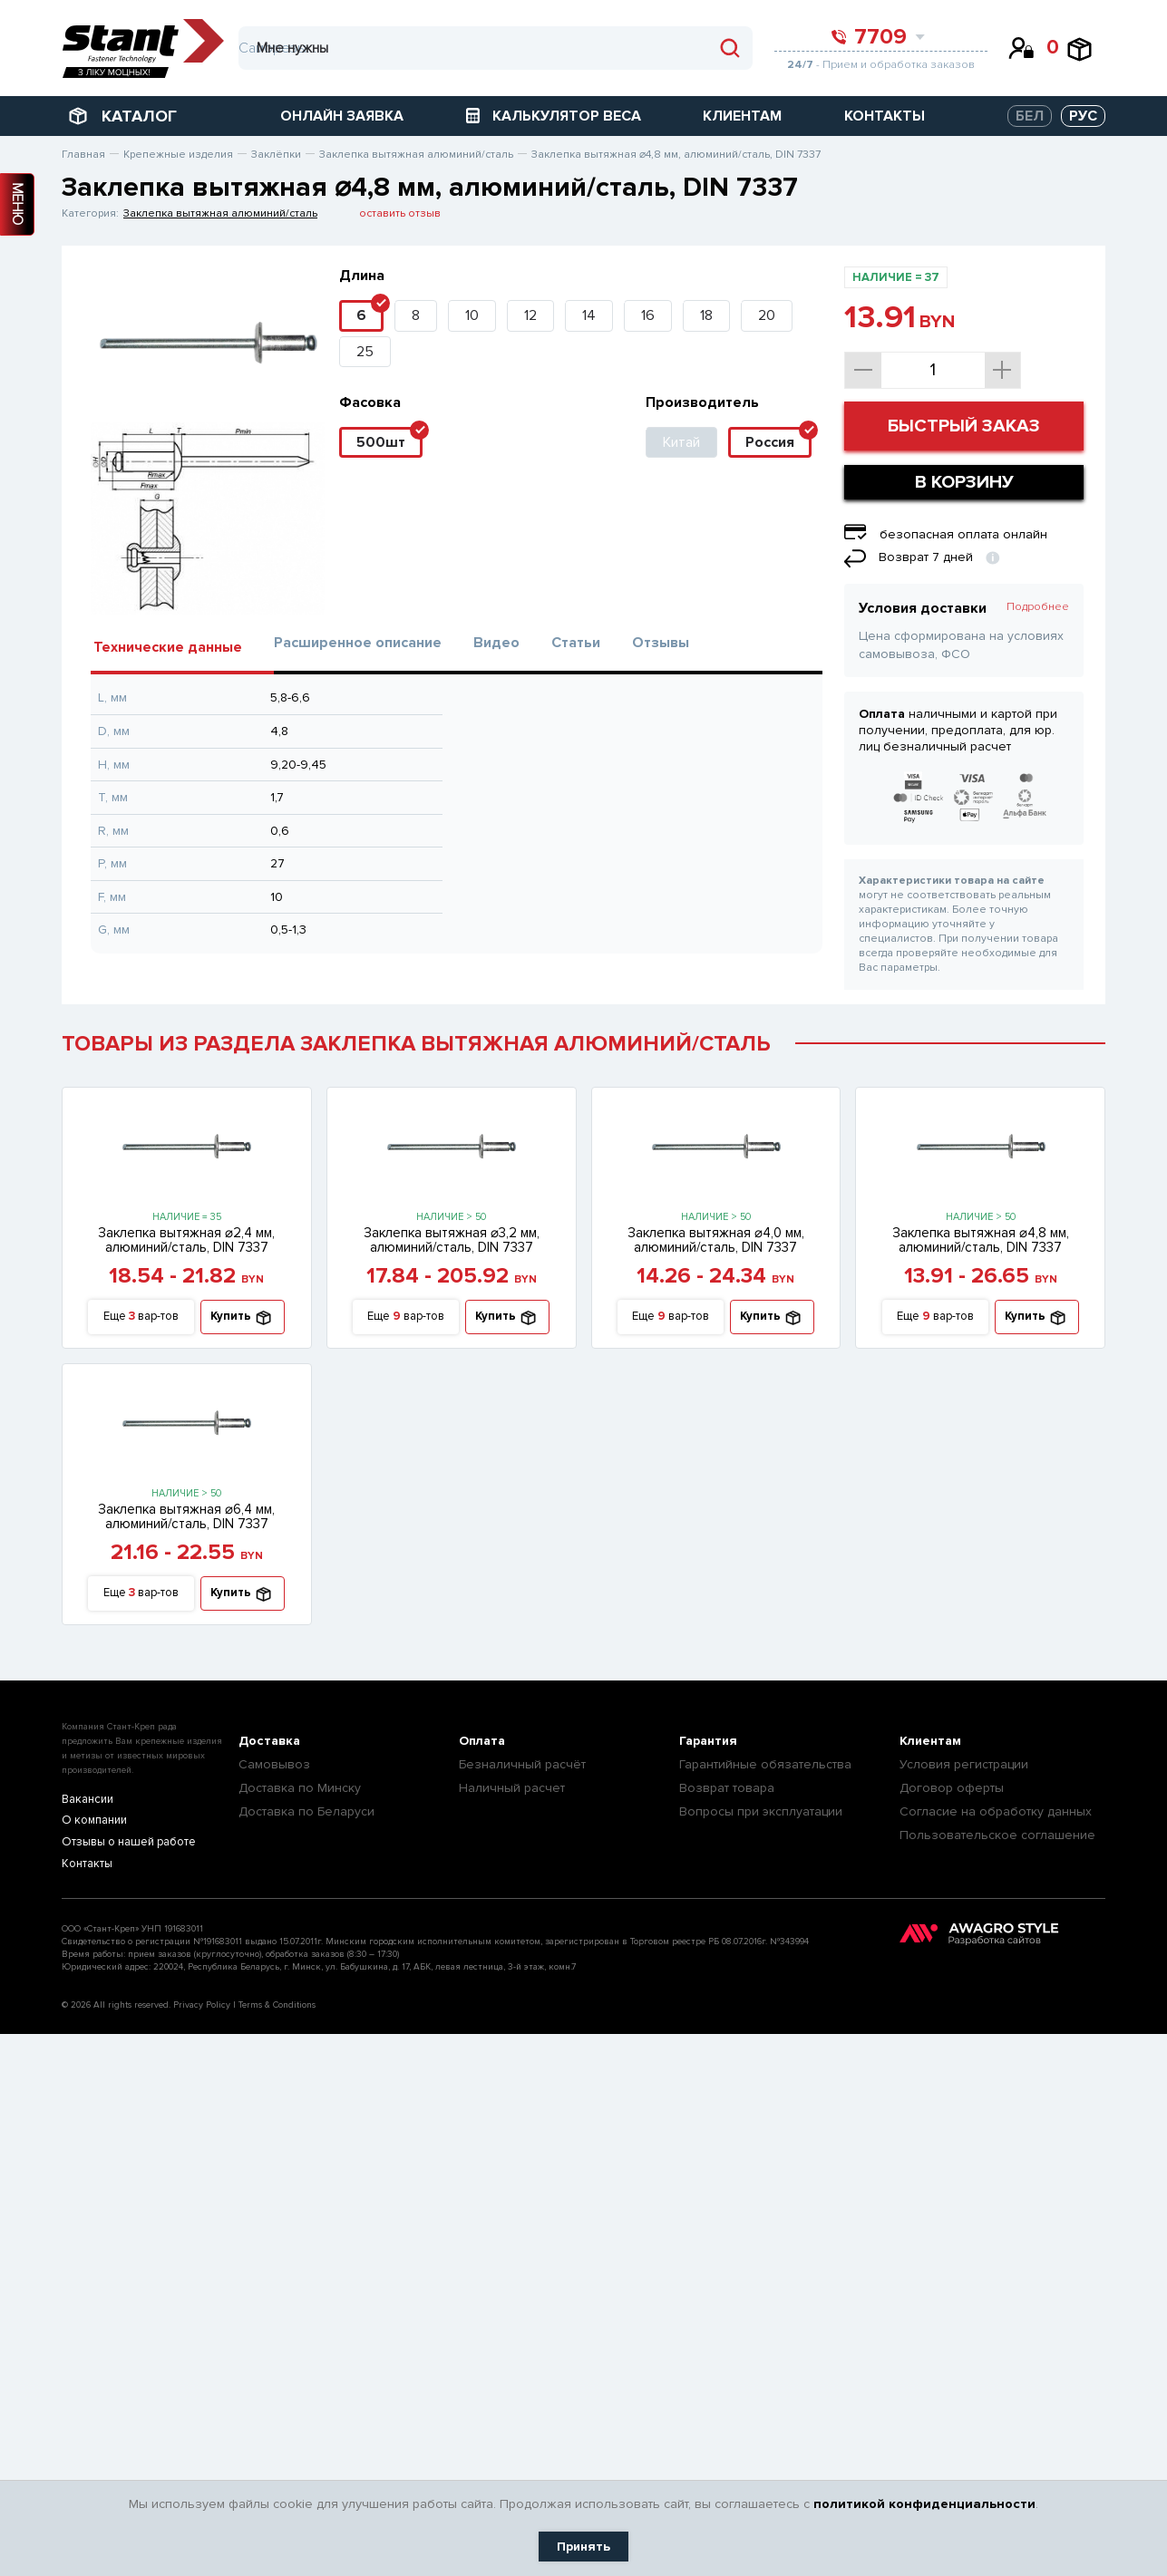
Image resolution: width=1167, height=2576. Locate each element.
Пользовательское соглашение (997, 1835)
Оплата (482, 1740)
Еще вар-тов (141, 1316)
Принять (583, 2546)
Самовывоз (274, 1764)
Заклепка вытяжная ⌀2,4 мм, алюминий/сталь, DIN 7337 (186, 1239)
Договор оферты (952, 1788)
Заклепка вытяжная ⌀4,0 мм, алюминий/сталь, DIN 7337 (715, 1239)
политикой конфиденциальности (924, 2504)
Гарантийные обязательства (765, 1764)
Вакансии (87, 1799)
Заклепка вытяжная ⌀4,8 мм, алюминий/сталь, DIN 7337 (980, 1239)
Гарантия (708, 1740)
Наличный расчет (512, 1788)
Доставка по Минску (299, 1788)
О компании (93, 1821)
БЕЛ (1030, 116)
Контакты (86, 1865)
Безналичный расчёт (522, 1764)
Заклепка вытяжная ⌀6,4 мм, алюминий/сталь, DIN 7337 (186, 1516)
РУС (1083, 116)
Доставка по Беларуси (306, 1811)
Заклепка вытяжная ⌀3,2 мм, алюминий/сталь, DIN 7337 (452, 1239)
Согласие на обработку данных (996, 1811)
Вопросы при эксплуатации (760, 1811)
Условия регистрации (964, 1764)
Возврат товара (726, 1788)
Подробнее (1038, 607)
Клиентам (930, 1740)
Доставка (269, 1740)
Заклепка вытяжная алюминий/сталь (220, 213)
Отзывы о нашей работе (127, 1843)
